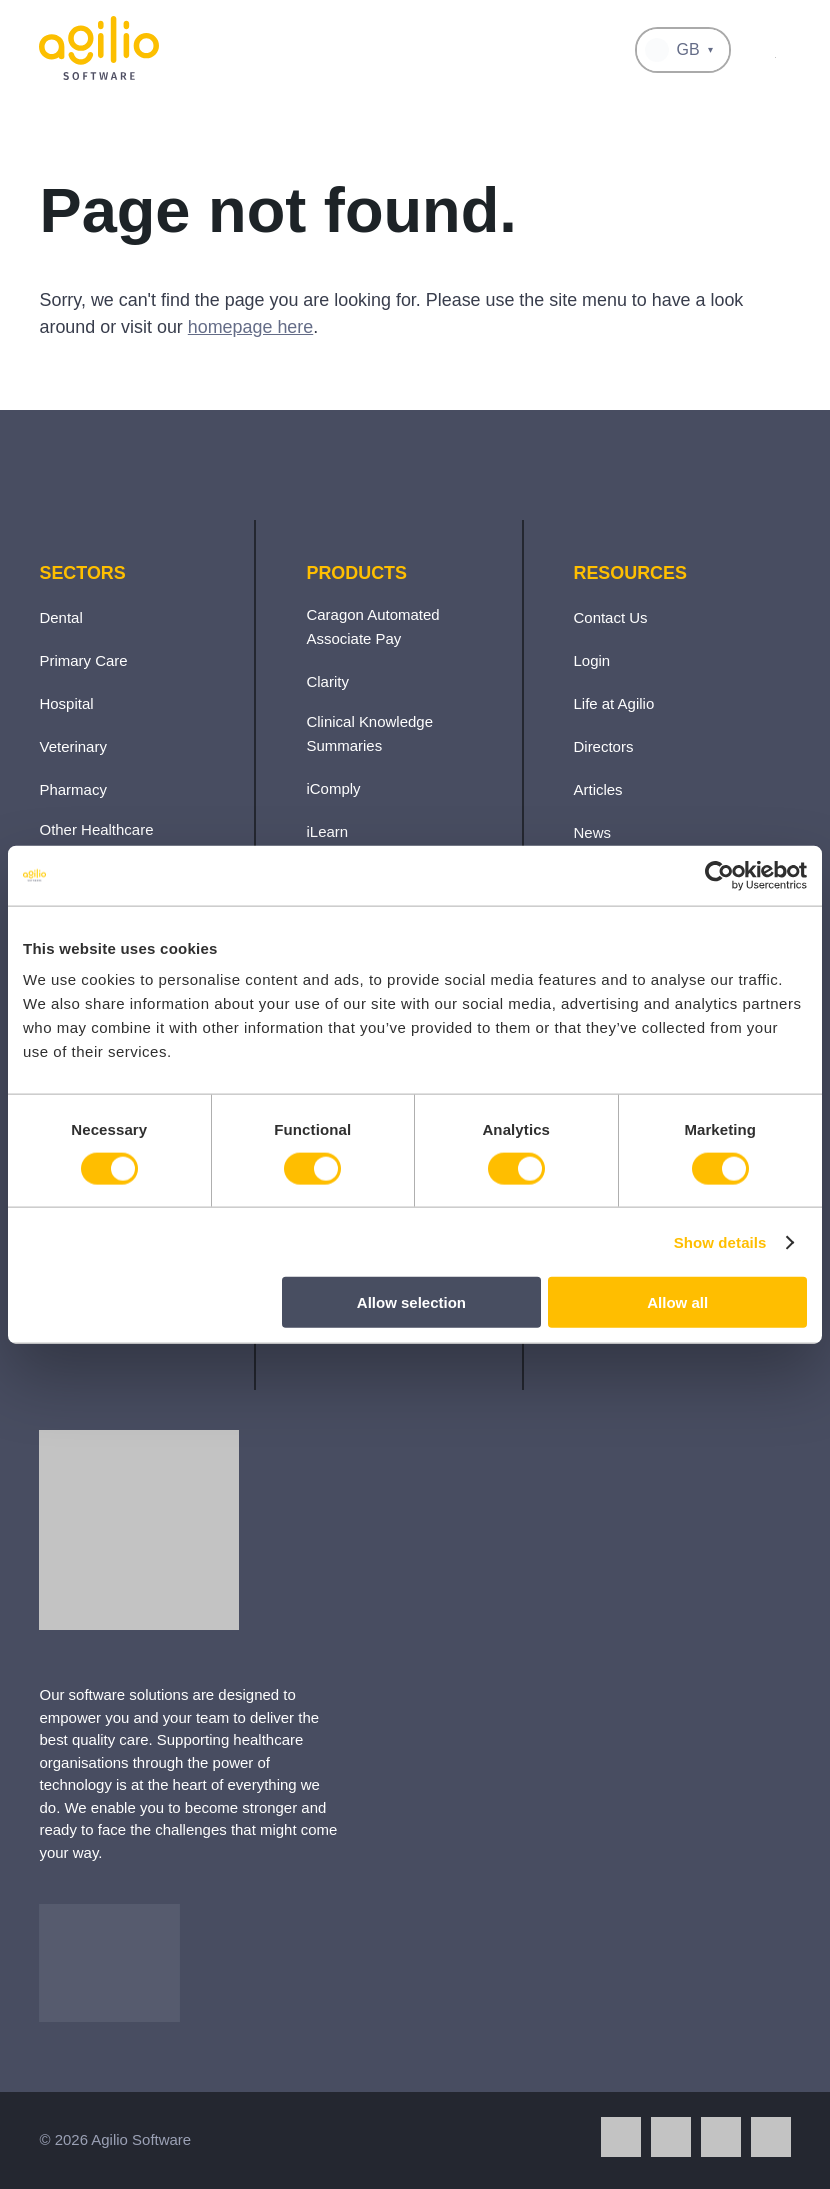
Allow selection (411, 1302)
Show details (720, 1241)
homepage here (250, 327)
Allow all (677, 1302)
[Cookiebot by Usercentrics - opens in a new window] (719, 875)
